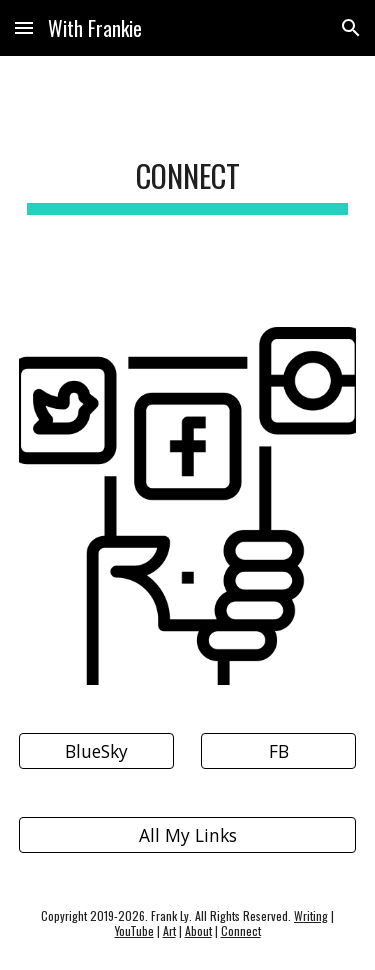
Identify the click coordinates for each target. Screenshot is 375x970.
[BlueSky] (96, 751)
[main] (188, 179)
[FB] (278, 751)
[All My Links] (188, 835)
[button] (24, 27)
